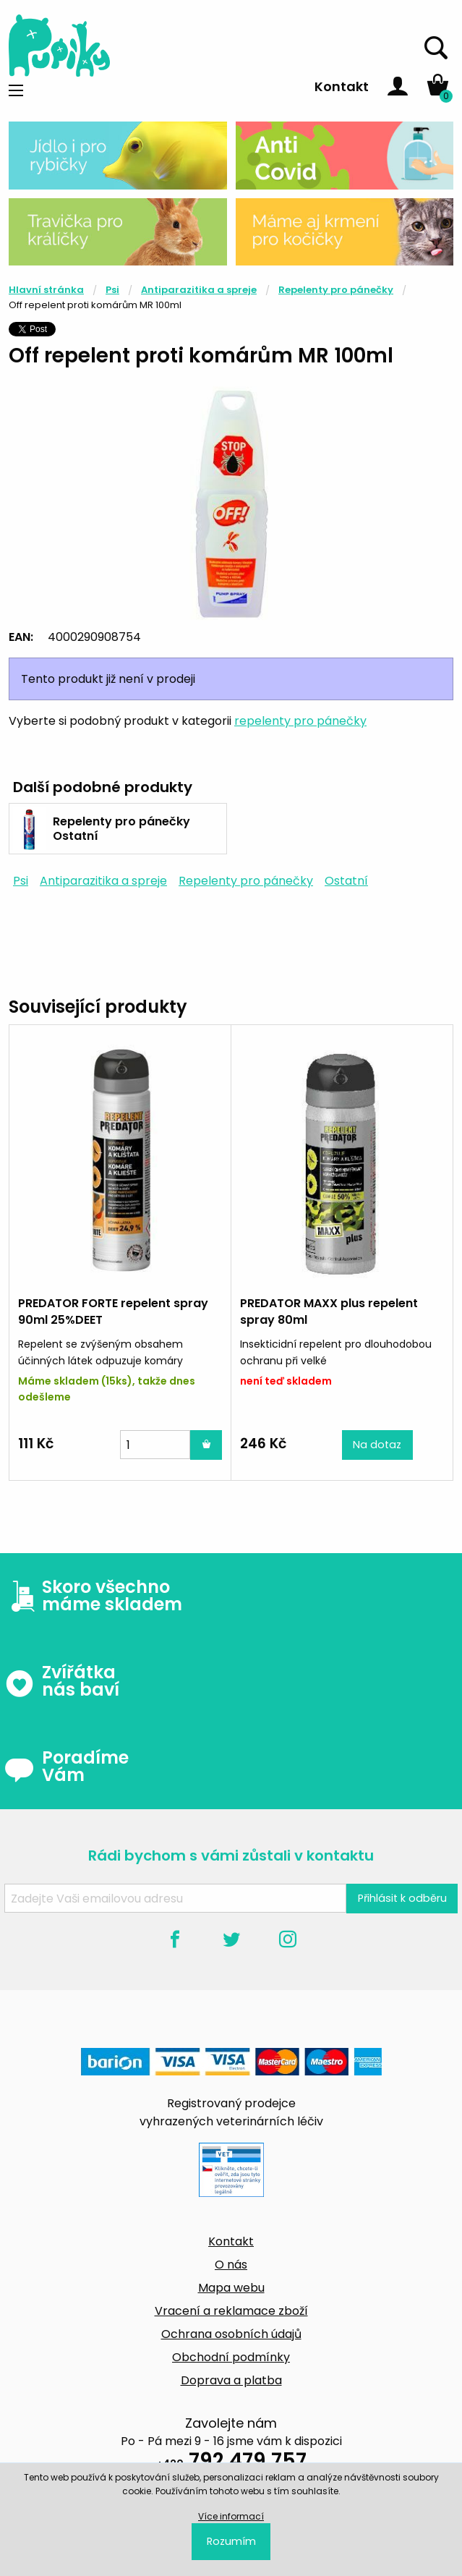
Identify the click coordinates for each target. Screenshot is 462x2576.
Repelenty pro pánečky (335, 290)
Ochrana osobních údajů (231, 2334)
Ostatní (346, 880)
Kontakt (342, 86)
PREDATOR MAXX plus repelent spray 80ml (329, 1311)
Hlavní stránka (46, 290)
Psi (112, 290)
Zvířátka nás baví (61, 1681)
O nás (231, 2264)
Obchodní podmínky (231, 2357)
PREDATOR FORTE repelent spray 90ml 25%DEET (113, 1311)
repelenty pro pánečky (300, 721)
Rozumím (231, 2541)
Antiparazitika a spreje (199, 290)
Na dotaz (377, 1444)
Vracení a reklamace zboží (231, 2311)
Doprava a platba (231, 2380)
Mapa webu (231, 2287)
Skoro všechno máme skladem (93, 1595)
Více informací (231, 2516)
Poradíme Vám (66, 1766)
